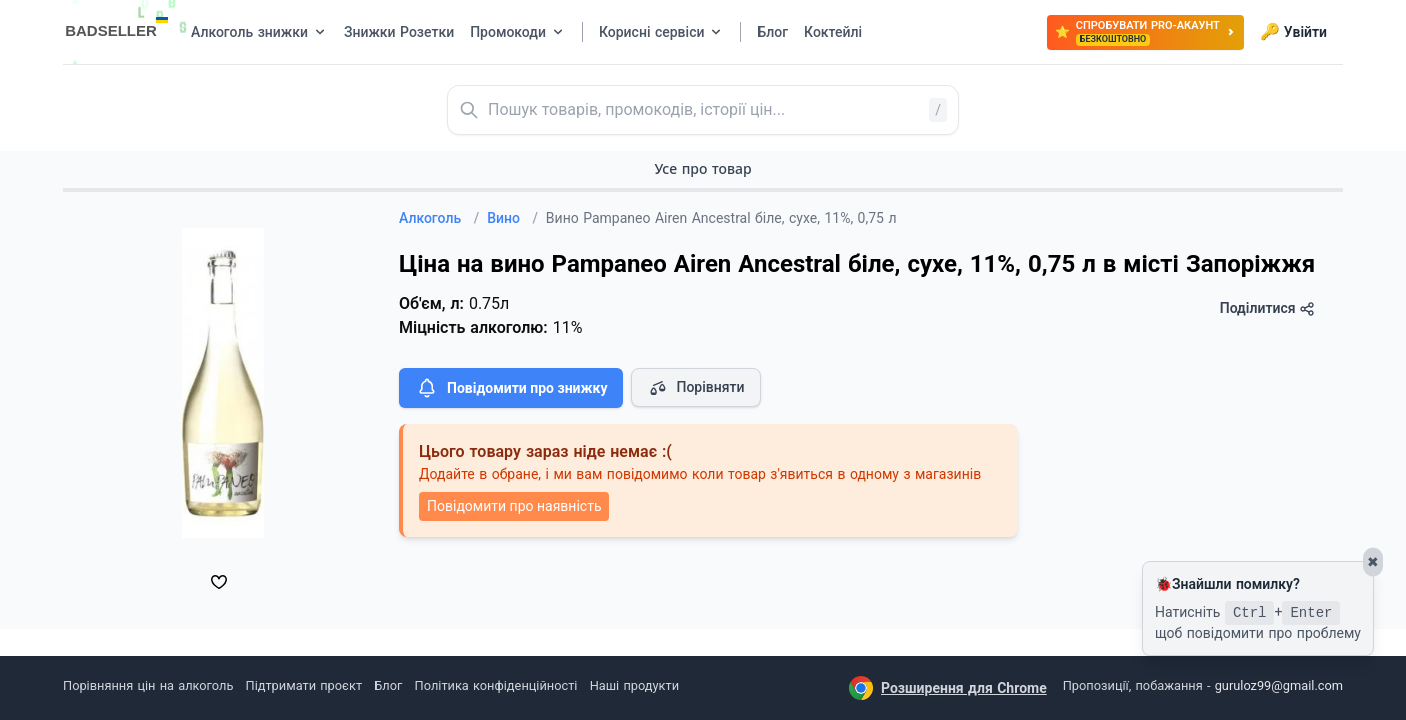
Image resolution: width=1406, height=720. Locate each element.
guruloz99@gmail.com (1279, 685)
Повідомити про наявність (514, 506)
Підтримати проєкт (304, 685)
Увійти (1293, 32)
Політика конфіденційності (496, 685)
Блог (388, 685)
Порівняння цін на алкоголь (148, 685)
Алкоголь (439, 218)
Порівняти (696, 388)
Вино (512, 218)
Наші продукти (634, 685)
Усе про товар (702, 168)
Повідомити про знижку (511, 388)
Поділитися (1267, 308)
